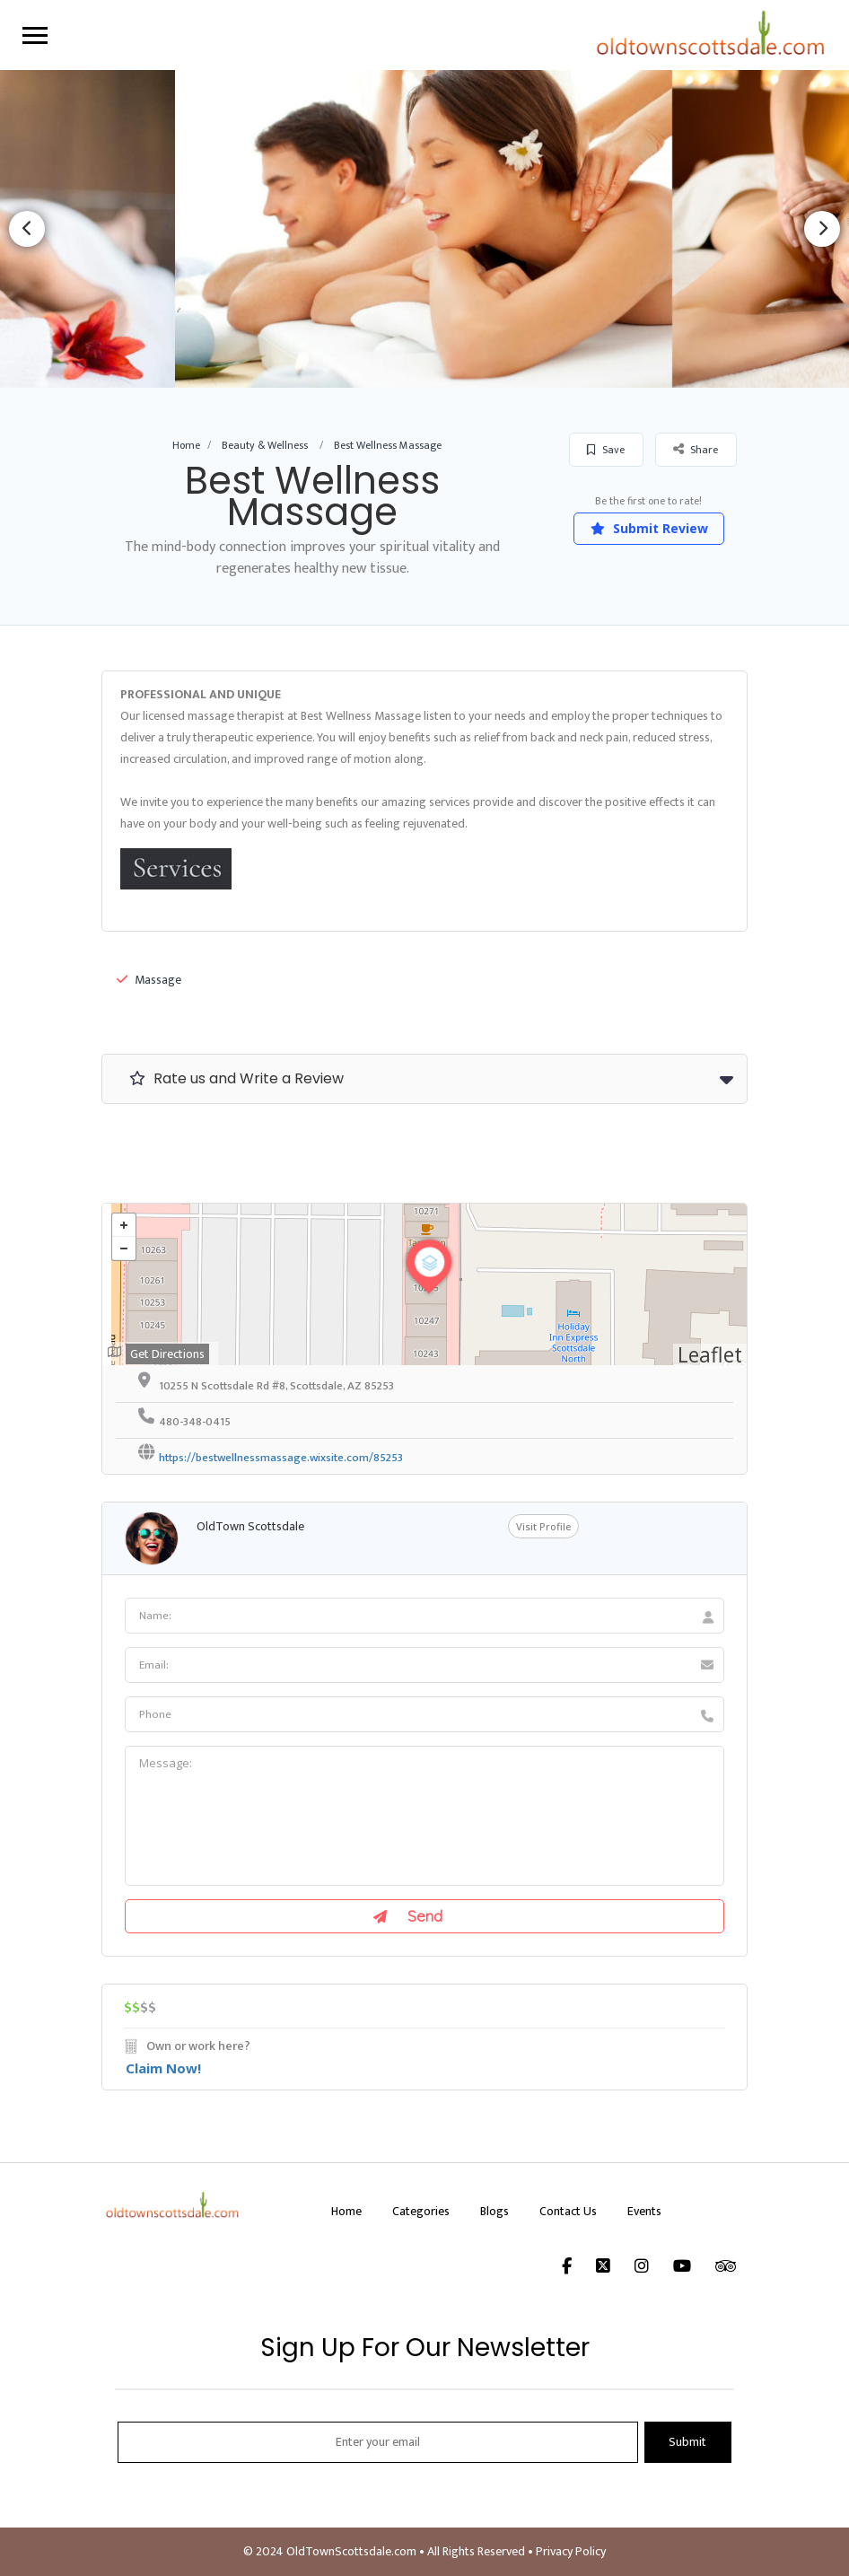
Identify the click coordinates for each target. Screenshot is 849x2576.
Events (644, 2211)
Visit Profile (543, 1526)
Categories (421, 2211)
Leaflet (710, 1354)
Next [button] (822, 229)
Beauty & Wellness (265, 445)
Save (606, 450)
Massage (149, 979)
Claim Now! (163, 2068)
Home (186, 445)
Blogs (494, 2211)
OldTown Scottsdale (250, 1526)
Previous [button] (27, 229)
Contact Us (568, 2211)
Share (695, 449)
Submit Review (649, 528)
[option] (424, 228)
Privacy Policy (571, 2551)
